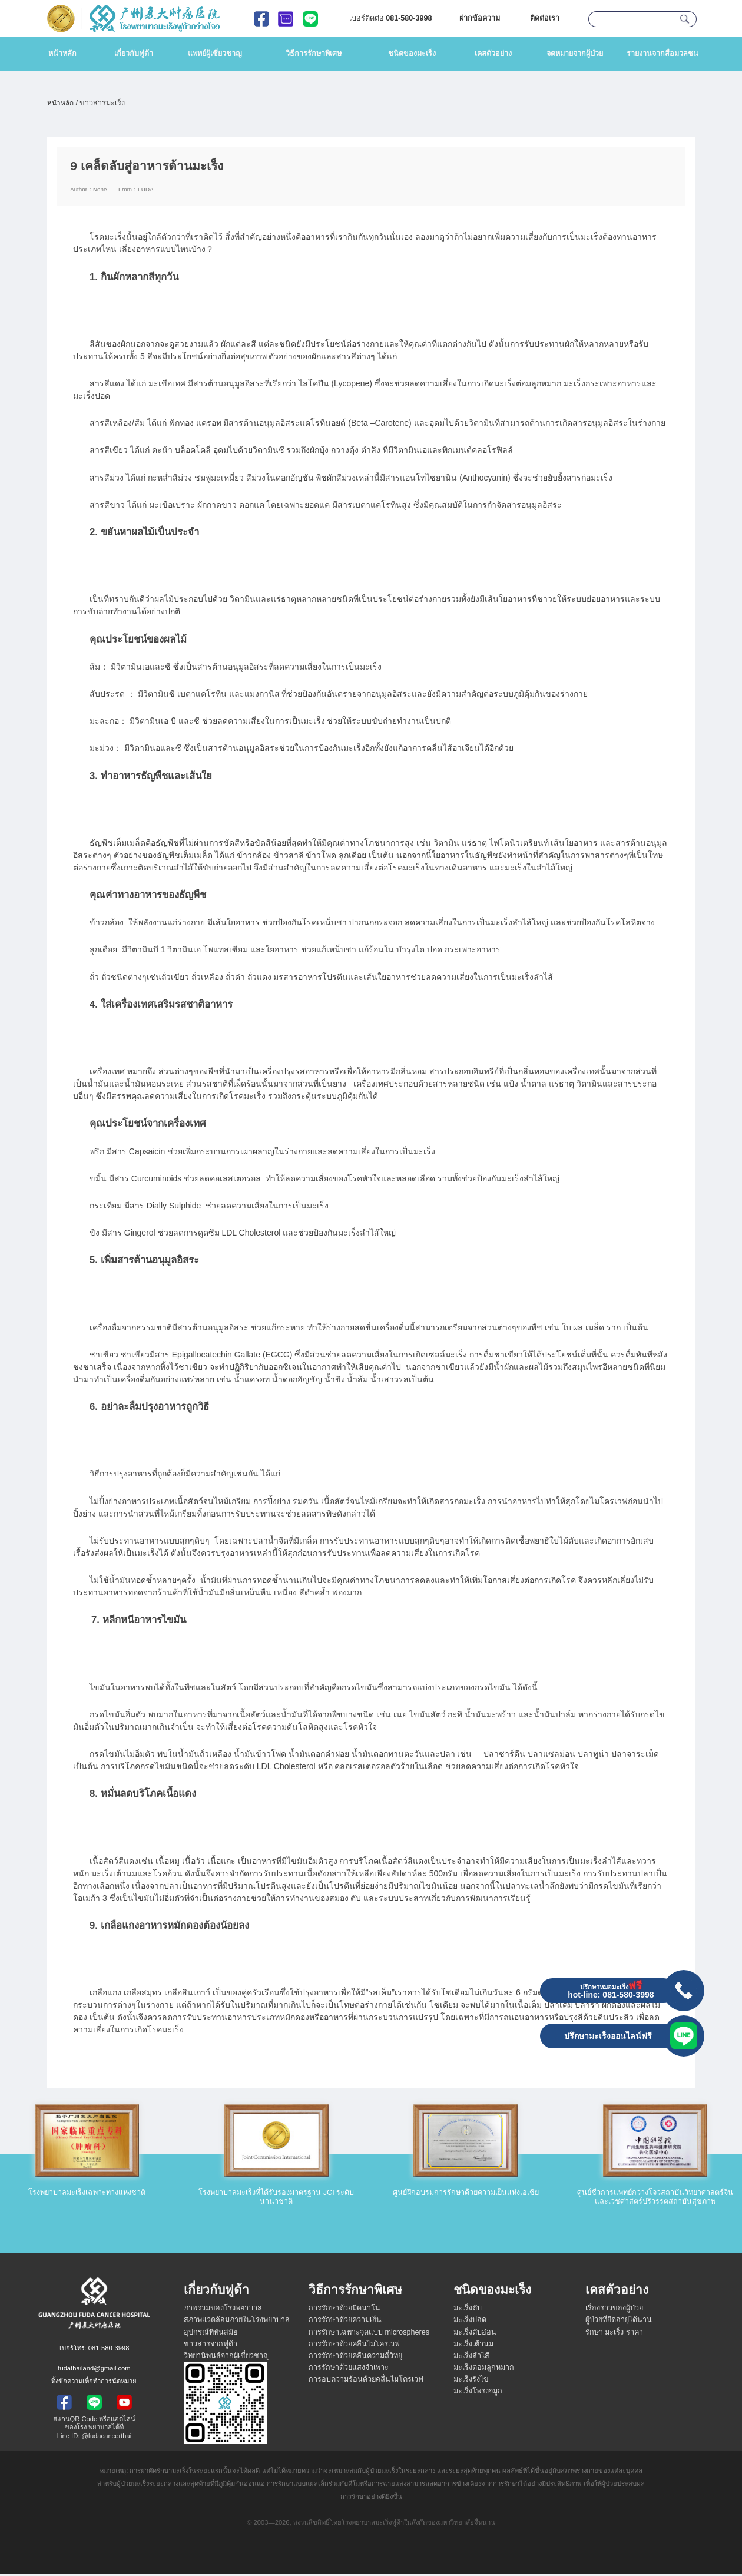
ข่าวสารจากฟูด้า (210, 2346)
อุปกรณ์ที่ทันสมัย (210, 2334)
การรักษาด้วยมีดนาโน (344, 2310)
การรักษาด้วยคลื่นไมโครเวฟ (354, 2346)
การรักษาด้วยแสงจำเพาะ (349, 2369)
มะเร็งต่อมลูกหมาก (483, 2369)
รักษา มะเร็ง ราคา (614, 2334)
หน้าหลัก (62, 53)
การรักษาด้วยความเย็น (345, 2322)
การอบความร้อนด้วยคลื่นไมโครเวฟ (366, 2381)
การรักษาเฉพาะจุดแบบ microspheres (369, 2334)
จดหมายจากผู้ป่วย (574, 53)
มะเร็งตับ (467, 2310)
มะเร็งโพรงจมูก (477, 2393)
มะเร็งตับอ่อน (474, 2334)
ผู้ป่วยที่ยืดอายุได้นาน (618, 2322)
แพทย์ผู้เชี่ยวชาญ (215, 53)
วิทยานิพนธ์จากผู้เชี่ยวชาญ (227, 2357)
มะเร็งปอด (469, 2322)
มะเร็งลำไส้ (471, 2357)
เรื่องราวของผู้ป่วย (614, 2310)
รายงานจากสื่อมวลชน (662, 53)
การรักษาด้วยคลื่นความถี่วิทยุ (355, 2357)
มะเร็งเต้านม (473, 2346)
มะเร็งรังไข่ (471, 2381)
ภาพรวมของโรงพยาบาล (223, 2310)
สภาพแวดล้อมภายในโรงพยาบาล (237, 2322)
